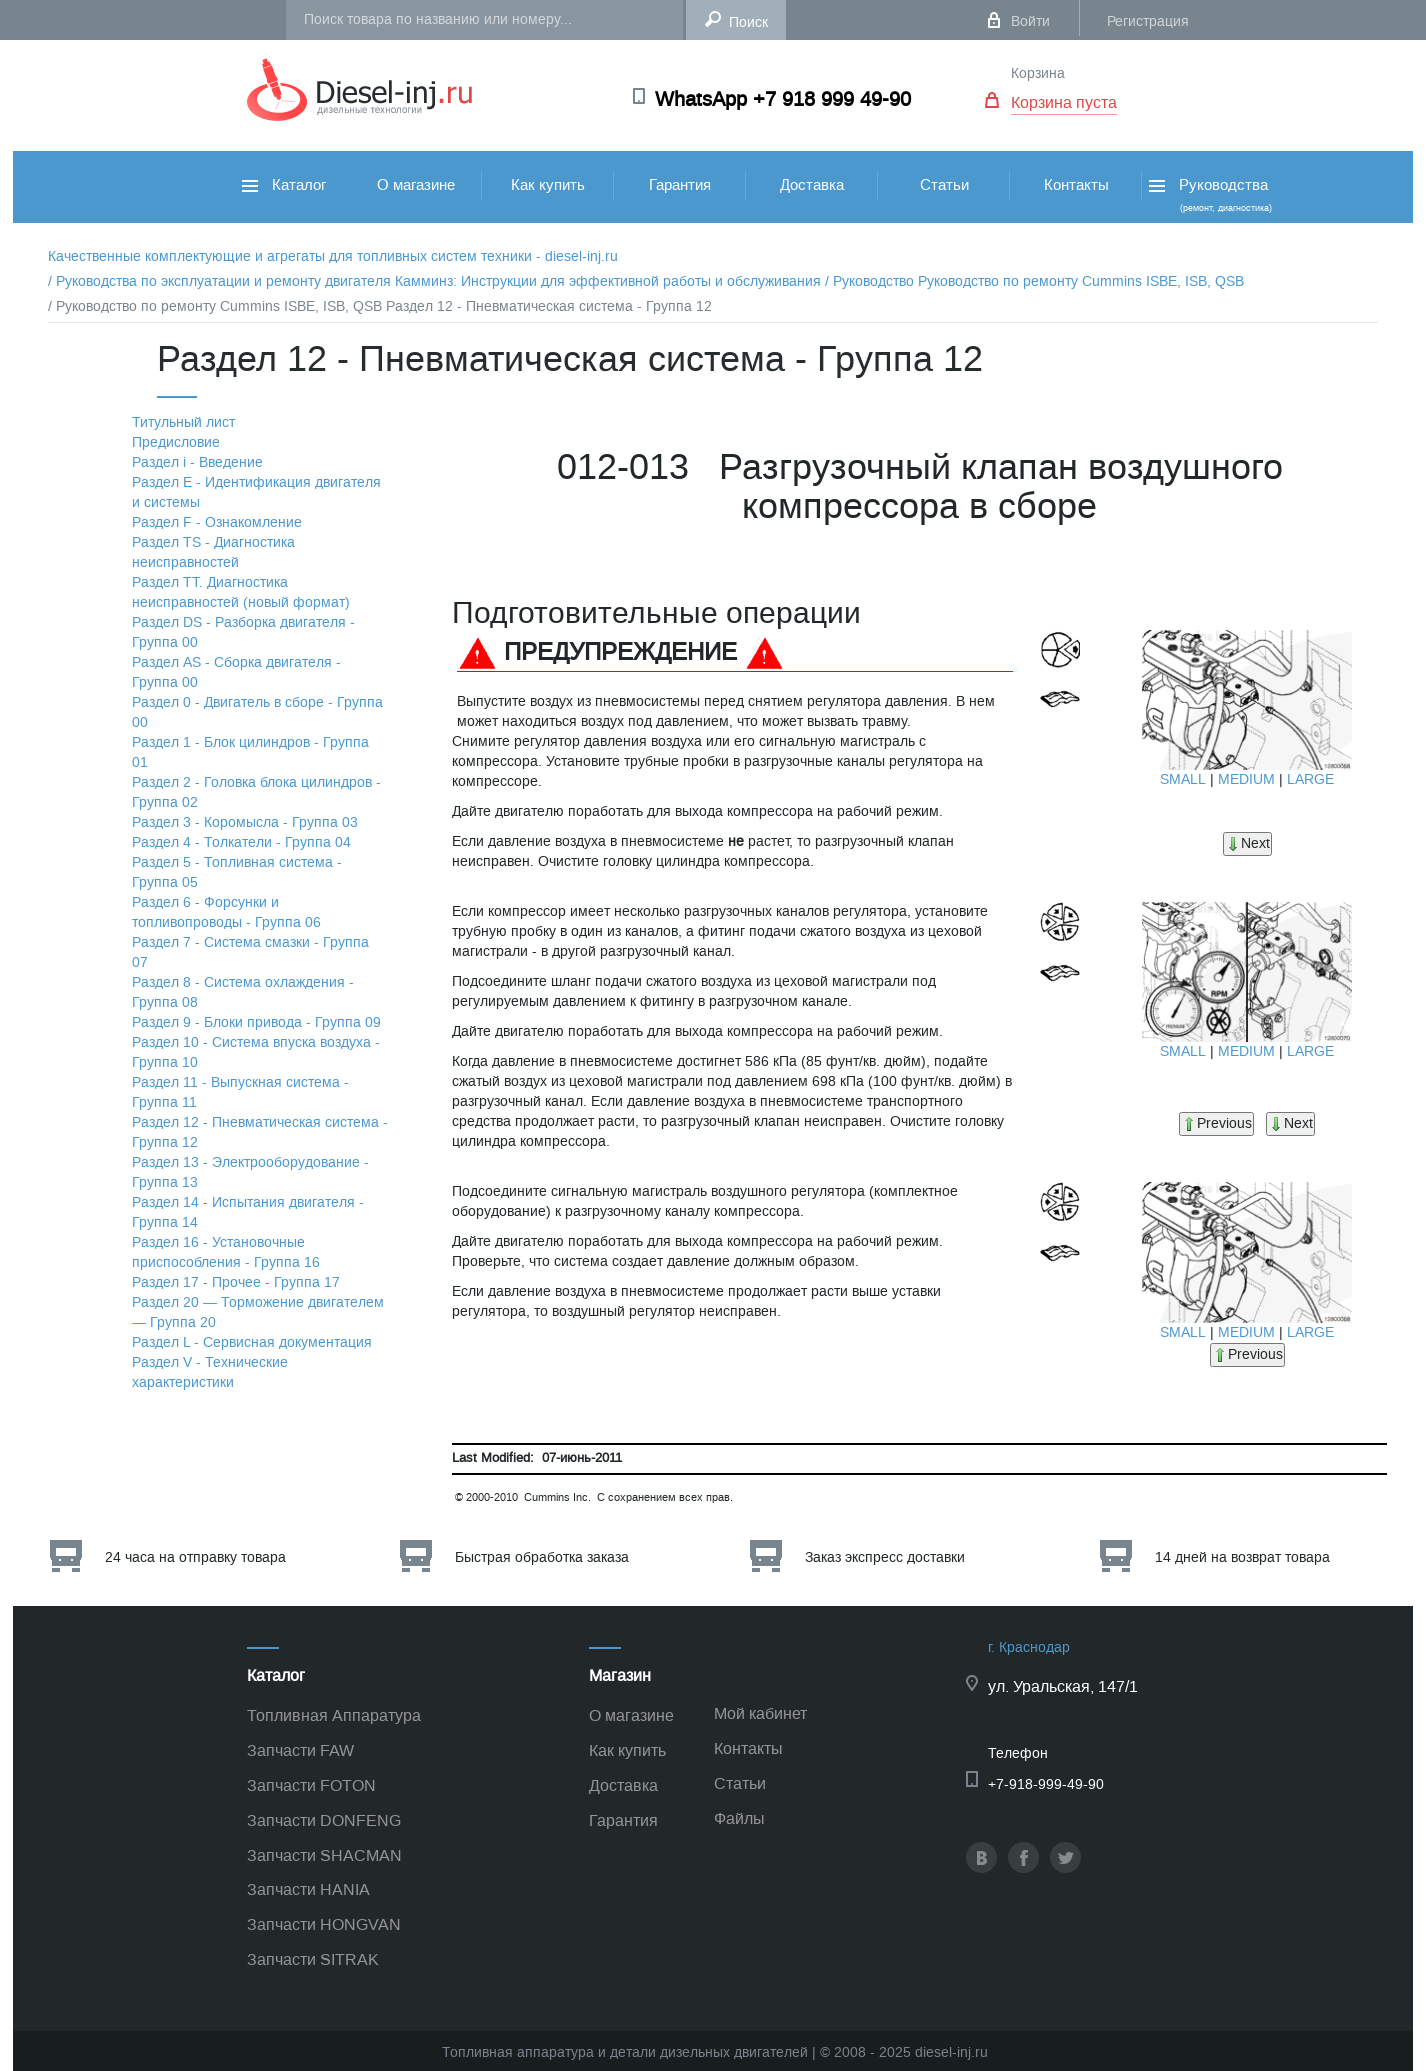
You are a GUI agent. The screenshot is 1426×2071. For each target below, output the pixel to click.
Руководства (1208, 194)
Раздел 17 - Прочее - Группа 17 (236, 1282)
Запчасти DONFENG (324, 1820)
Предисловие (176, 442)
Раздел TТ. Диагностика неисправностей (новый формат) (241, 592)
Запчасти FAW (300, 1750)
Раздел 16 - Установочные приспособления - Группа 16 (226, 1252)
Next (1247, 843)
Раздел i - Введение (197, 462)
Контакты (1076, 185)
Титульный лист (183, 422)
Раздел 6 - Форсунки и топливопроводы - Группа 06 (226, 912)
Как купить (548, 185)
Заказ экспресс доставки (885, 1557)
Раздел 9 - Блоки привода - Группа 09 (256, 1022)
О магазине (416, 185)
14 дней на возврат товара (1242, 1557)
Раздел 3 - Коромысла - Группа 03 (245, 822)
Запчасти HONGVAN (324, 1924)
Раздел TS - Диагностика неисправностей (213, 552)
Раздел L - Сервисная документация (252, 1342)
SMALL (1183, 779)
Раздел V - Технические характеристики (210, 1372)
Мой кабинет (760, 1713)
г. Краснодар (1029, 1647)
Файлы (739, 1818)
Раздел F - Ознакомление (217, 522)
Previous (1216, 1123)
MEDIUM (1246, 779)
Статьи (944, 185)
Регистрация (1148, 21)
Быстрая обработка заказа (542, 1557)
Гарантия (680, 185)
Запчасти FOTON (311, 1785)
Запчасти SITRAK (313, 1959)
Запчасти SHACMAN (324, 1855)
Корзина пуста (1064, 102)
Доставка (812, 185)
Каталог (284, 185)
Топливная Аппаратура (334, 1715)
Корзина (1038, 73)
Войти (1030, 21)
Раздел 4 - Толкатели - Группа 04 (241, 842)
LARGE (1310, 779)
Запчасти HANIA (308, 1889)
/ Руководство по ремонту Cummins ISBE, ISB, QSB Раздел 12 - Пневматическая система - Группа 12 (380, 306)
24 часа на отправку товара (195, 1557)
